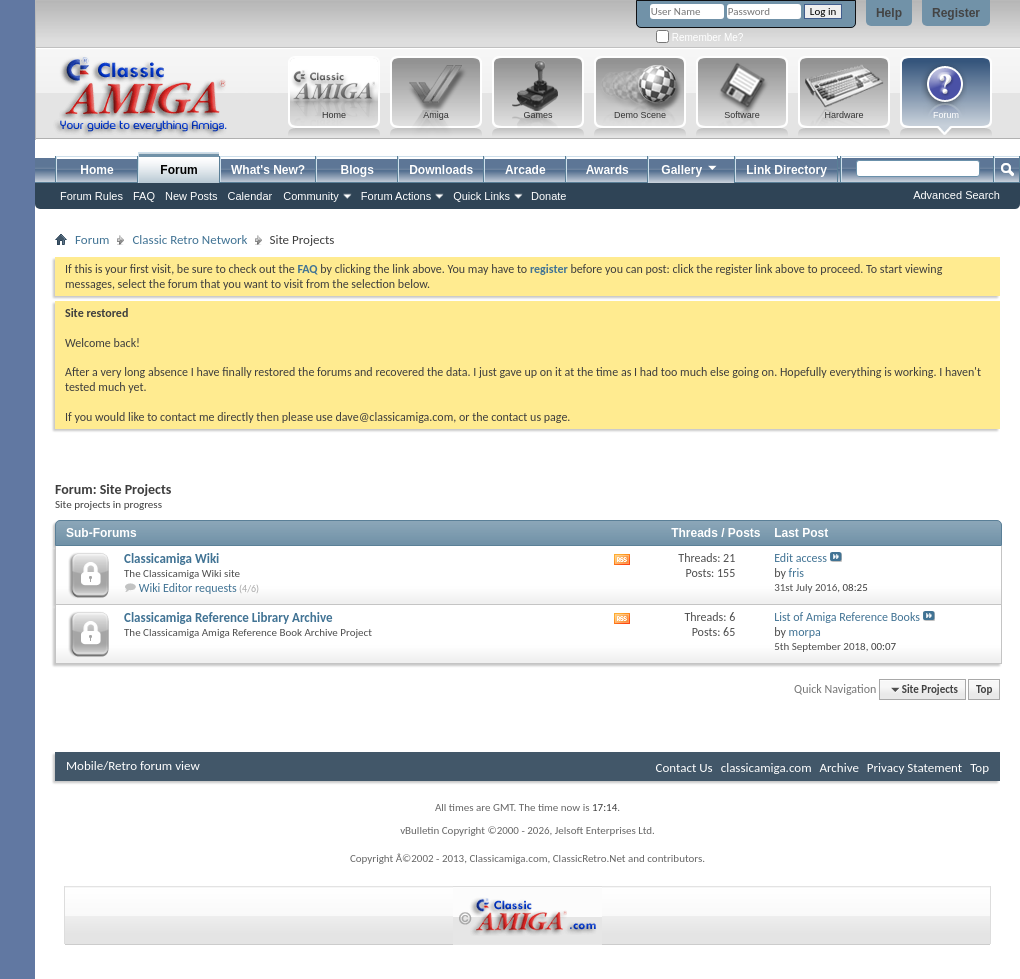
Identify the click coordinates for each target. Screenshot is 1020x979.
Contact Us (684, 767)
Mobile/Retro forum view (133, 765)
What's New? (268, 170)
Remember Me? (699, 37)
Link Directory (786, 170)
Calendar (250, 196)
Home (96, 170)
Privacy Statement (914, 767)
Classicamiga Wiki (171, 558)
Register (956, 13)
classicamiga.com (766, 767)
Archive (838, 767)
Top (984, 689)
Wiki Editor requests (188, 588)
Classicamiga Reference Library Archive (228, 617)
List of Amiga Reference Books (847, 617)
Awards (607, 170)
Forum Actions (396, 196)
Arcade (525, 170)
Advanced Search (956, 195)
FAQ (144, 196)
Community (311, 196)
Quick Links (481, 196)
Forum (178, 170)
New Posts (191, 196)
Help (889, 13)
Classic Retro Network (189, 239)
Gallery (690, 167)
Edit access (800, 558)
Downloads (441, 170)
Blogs (357, 170)
